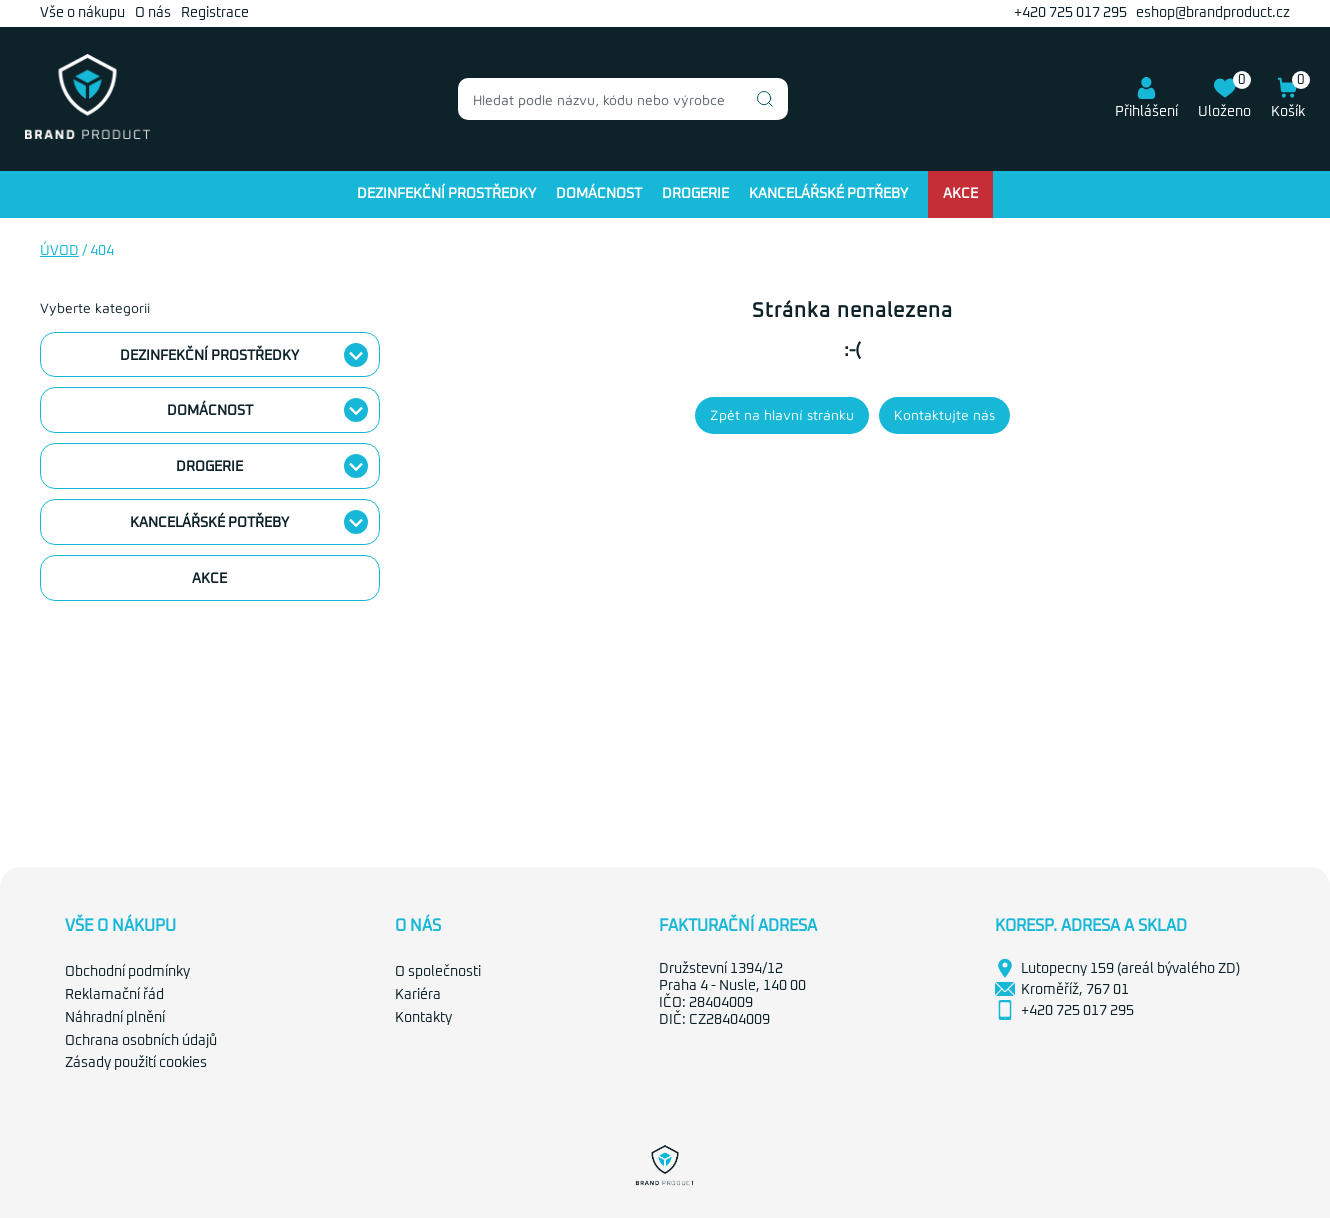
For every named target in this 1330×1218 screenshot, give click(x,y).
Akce (960, 194)
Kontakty (423, 1018)
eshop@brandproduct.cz (1213, 13)
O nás (153, 13)
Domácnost (599, 194)
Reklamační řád (114, 995)
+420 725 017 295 (1070, 13)
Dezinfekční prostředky (446, 194)
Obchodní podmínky (127, 972)
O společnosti (438, 972)
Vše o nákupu (82, 13)
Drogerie (695, 194)
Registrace (215, 13)
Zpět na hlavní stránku (782, 414)
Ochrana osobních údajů (141, 1041)
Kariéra (418, 995)
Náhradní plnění (115, 1018)
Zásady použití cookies (136, 1063)
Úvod (59, 251)
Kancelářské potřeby (828, 194)
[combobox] (623, 99)
